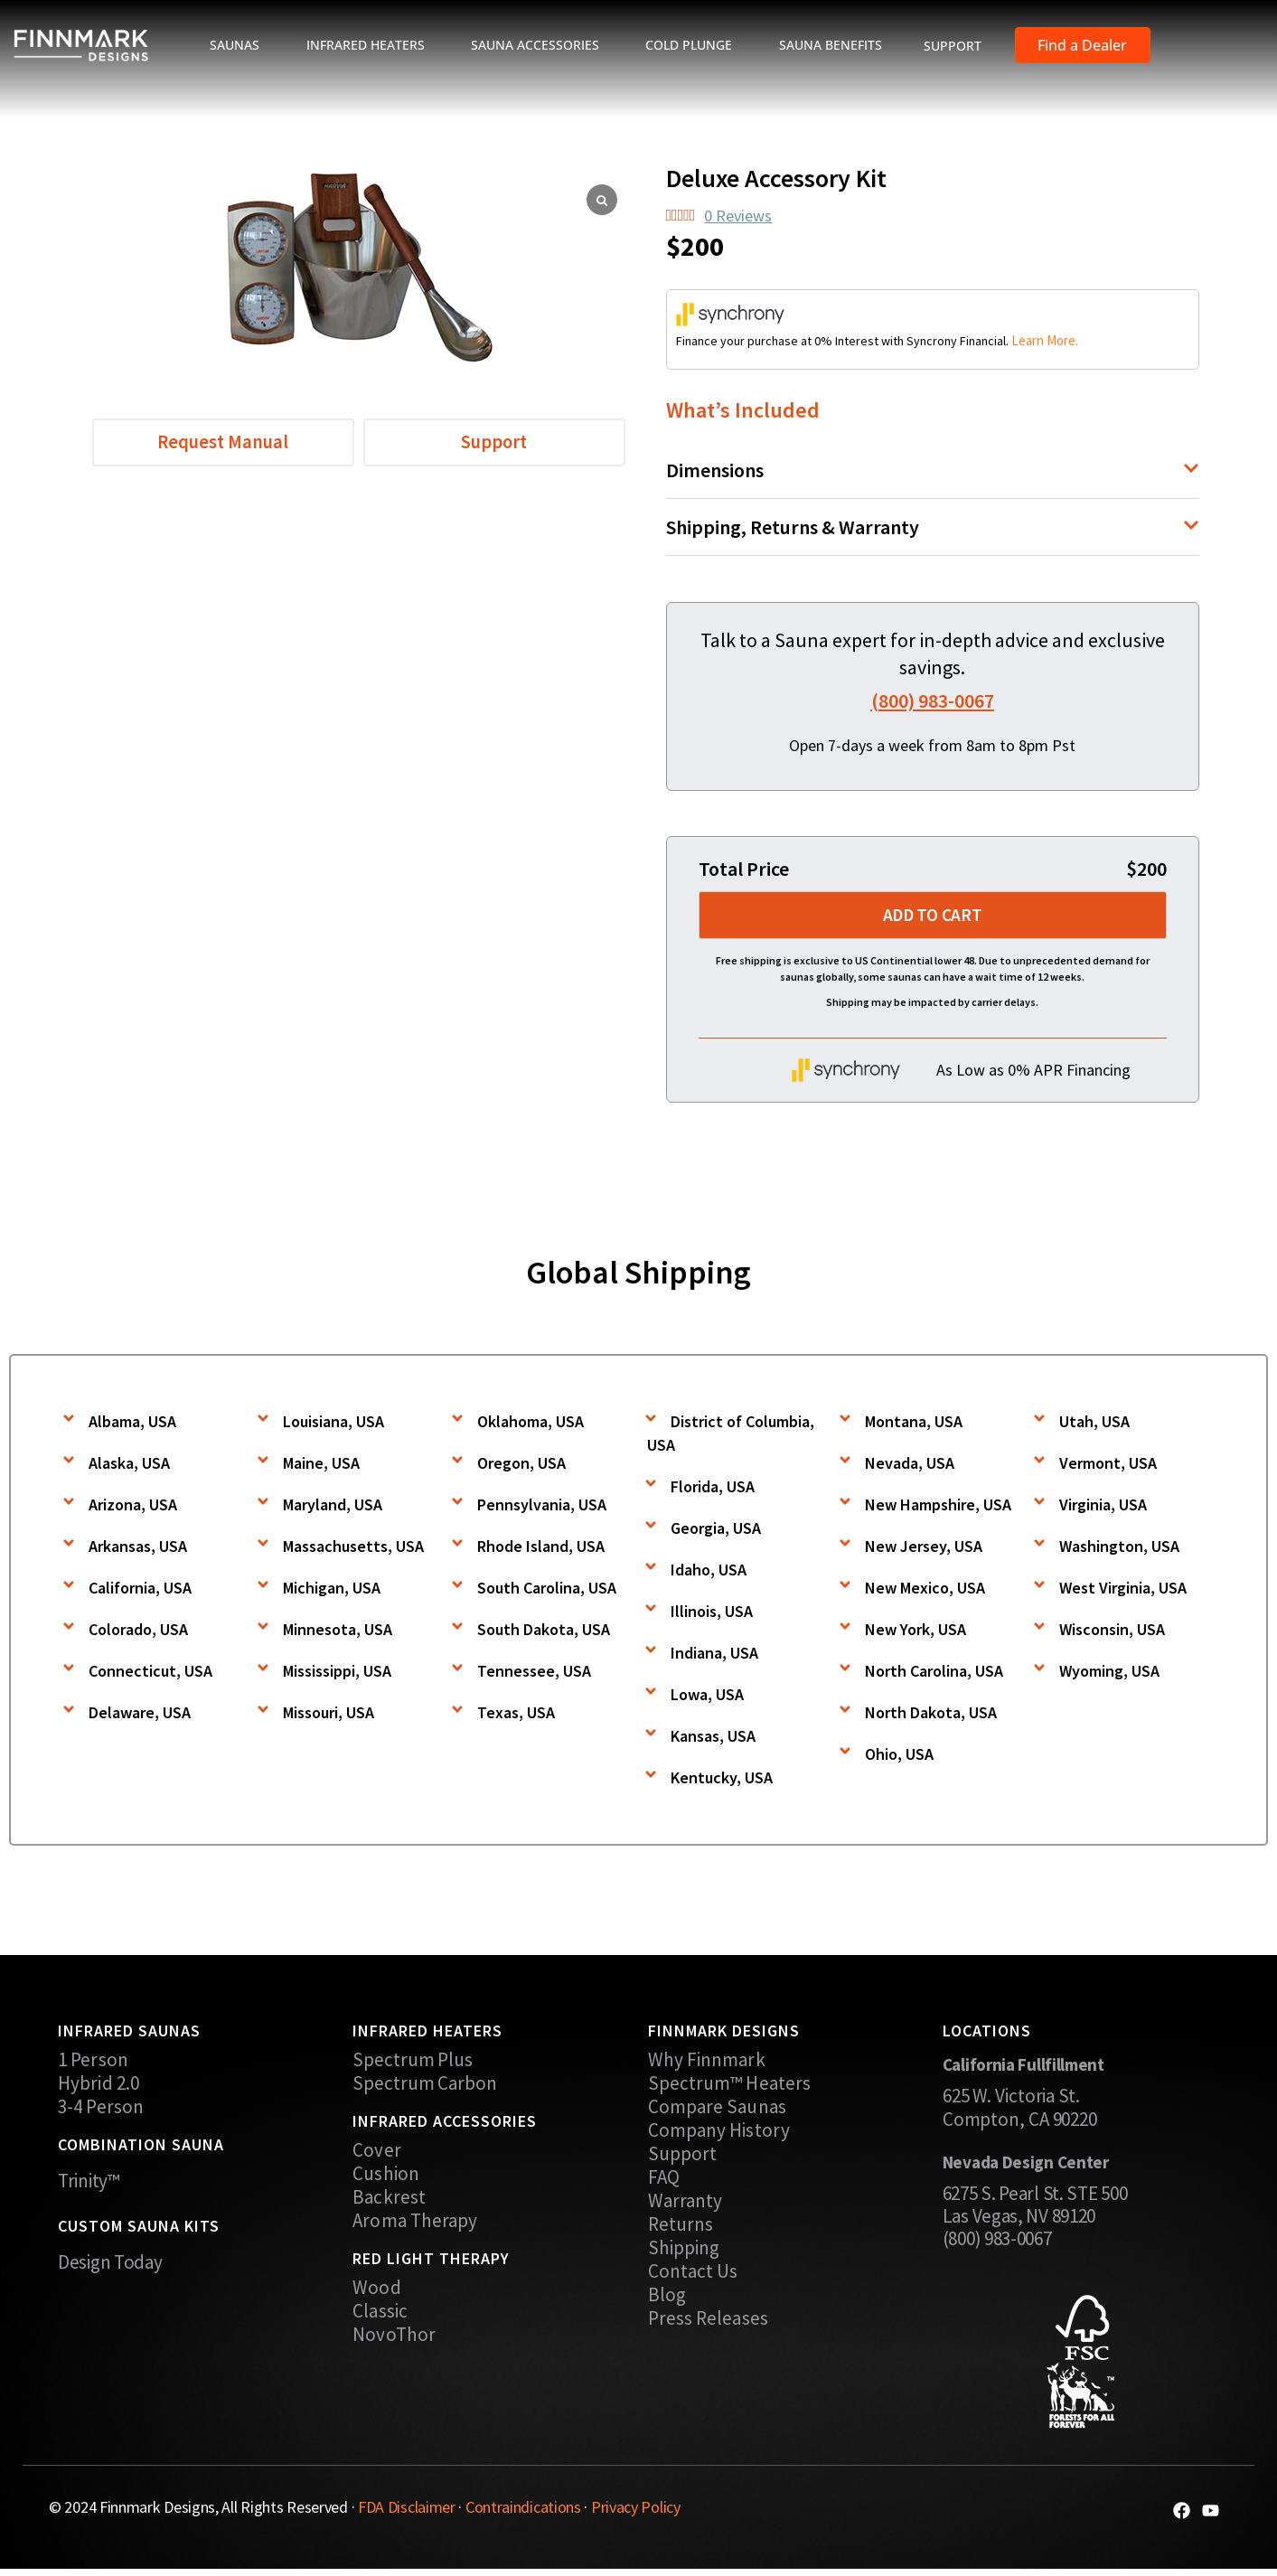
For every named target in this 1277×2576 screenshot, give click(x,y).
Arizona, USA (133, 1507)
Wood (376, 2290)
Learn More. (1044, 340)
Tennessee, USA (534, 1673)
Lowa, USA (707, 1697)
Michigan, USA (331, 1590)
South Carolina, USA (546, 1590)
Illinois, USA (712, 1613)
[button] (932, 470)
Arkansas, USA (138, 1548)
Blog (667, 2297)
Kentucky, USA (722, 1780)
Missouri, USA (328, 1715)
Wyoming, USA (1109, 1673)
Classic (380, 2314)
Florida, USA (713, 1489)
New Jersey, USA (923, 1548)
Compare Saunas (717, 2109)
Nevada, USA (909, 1465)
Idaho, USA (708, 1572)
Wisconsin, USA (1112, 1632)
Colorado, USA (138, 1632)
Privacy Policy (636, 2509)
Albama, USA (132, 1424)
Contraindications (523, 2509)
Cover (376, 2153)
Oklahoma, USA (530, 1424)
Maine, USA (321, 1465)
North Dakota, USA (931, 1715)
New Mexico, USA (925, 1590)
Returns (681, 2227)
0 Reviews (738, 215)
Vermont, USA (1108, 1465)
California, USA (140, 1590)
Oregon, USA (521, 1465)
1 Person (93, 2062)
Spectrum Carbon (424, 2086)
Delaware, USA (140, 1715)
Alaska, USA (129, 1465)
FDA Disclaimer (406, 2509)
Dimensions (715, 470)
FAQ (664, 2180)
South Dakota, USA (543, 1632)
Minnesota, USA (337, 1632)
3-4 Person (101, 2109)
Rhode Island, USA (541, 1548)
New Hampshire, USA (938, 1507)
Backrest (389, 2200)
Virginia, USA (1103, 1507)
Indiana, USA (714, 1655)
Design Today (110, 2264)
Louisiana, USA (333, 1424)
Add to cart (932, 917)
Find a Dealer (1082, 45)
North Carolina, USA (934, 1673)
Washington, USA (1119, 1548)
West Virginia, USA (1123, 1590)
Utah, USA (1094, 1424)
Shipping (684, 2250)
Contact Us (693, 2274)
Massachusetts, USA (353, 1548)
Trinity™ (88, 2183)
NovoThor (394, 2337)
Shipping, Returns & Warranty (792, 527)
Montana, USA (913, 1424)
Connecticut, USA (150, 1673)
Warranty (685, 2203)
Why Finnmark (706, 2062)
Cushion (385, 2176)
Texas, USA (516, 1715)
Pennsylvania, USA (541, 1507)
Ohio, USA (899, 1756)
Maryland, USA (332, 1507)
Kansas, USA (713, 1738)
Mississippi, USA (337, 1673)
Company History (719, 2133)
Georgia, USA (716, 1530)
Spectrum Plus (412, 2062)
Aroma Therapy (414, 2223)
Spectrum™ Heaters (730, 2086)
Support (683, 2156)
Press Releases (708, 2321)
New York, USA (915, 1632)
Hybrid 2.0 (98, 2086)
